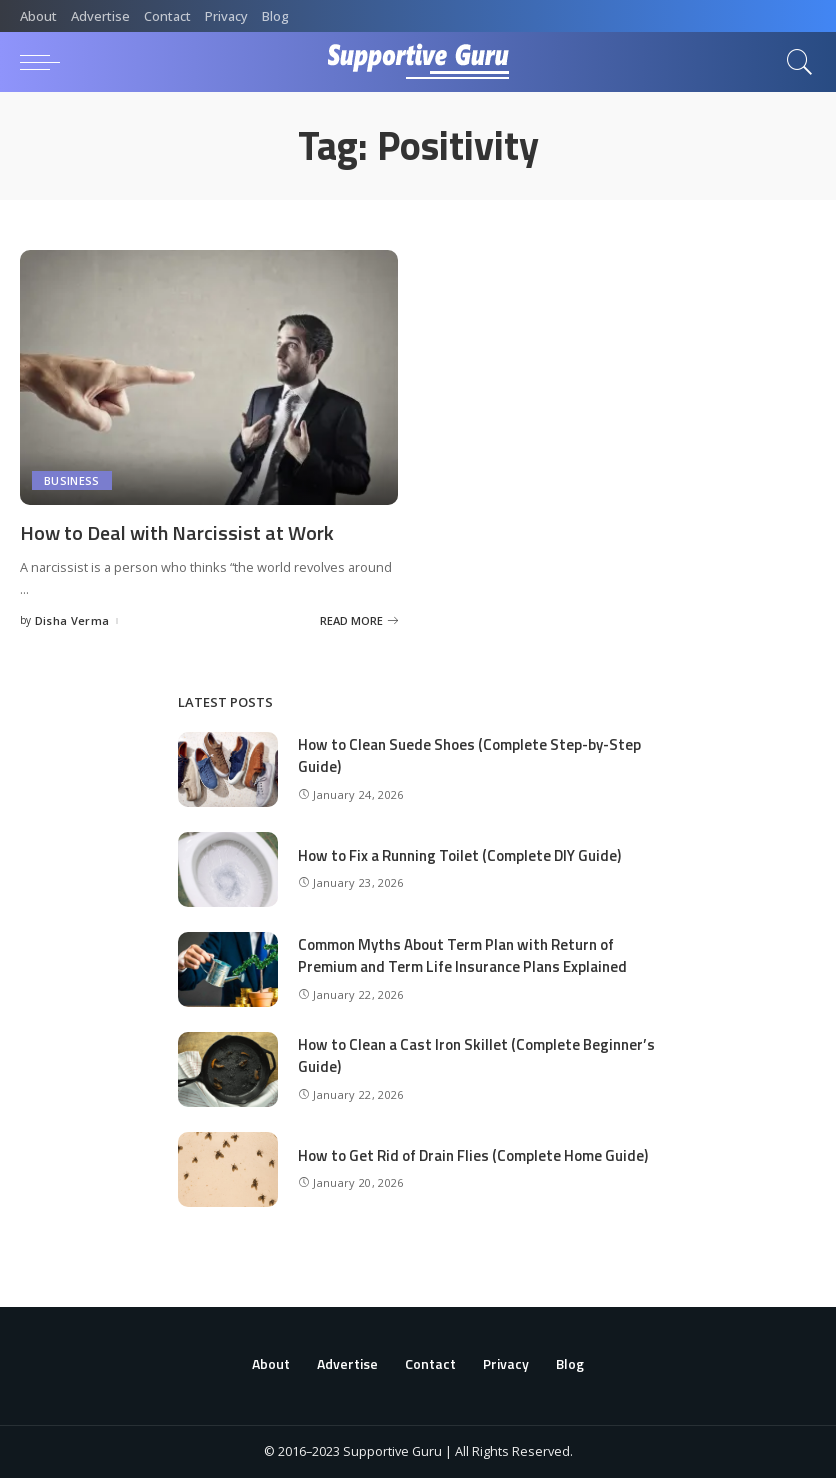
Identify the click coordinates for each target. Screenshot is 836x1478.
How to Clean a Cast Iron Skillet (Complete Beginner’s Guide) (476, 1056)
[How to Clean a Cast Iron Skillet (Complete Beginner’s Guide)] (228, 1069)
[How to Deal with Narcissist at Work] (209, 377)
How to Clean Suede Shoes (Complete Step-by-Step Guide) (469, 756)
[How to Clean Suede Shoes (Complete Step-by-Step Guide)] (228, 769)
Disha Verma (72, 620)
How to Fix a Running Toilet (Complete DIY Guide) (459, 855)
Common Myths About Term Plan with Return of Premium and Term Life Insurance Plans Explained (462, 956)
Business (72, 480)
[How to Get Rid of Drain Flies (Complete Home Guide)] (228, 1169)
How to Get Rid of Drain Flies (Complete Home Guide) (473, 1155)
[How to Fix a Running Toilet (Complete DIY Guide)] (228, 869)
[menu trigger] (45, 62)
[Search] (795, 62)
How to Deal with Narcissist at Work (177, 532)
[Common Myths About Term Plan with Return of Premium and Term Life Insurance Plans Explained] (228, 969)
